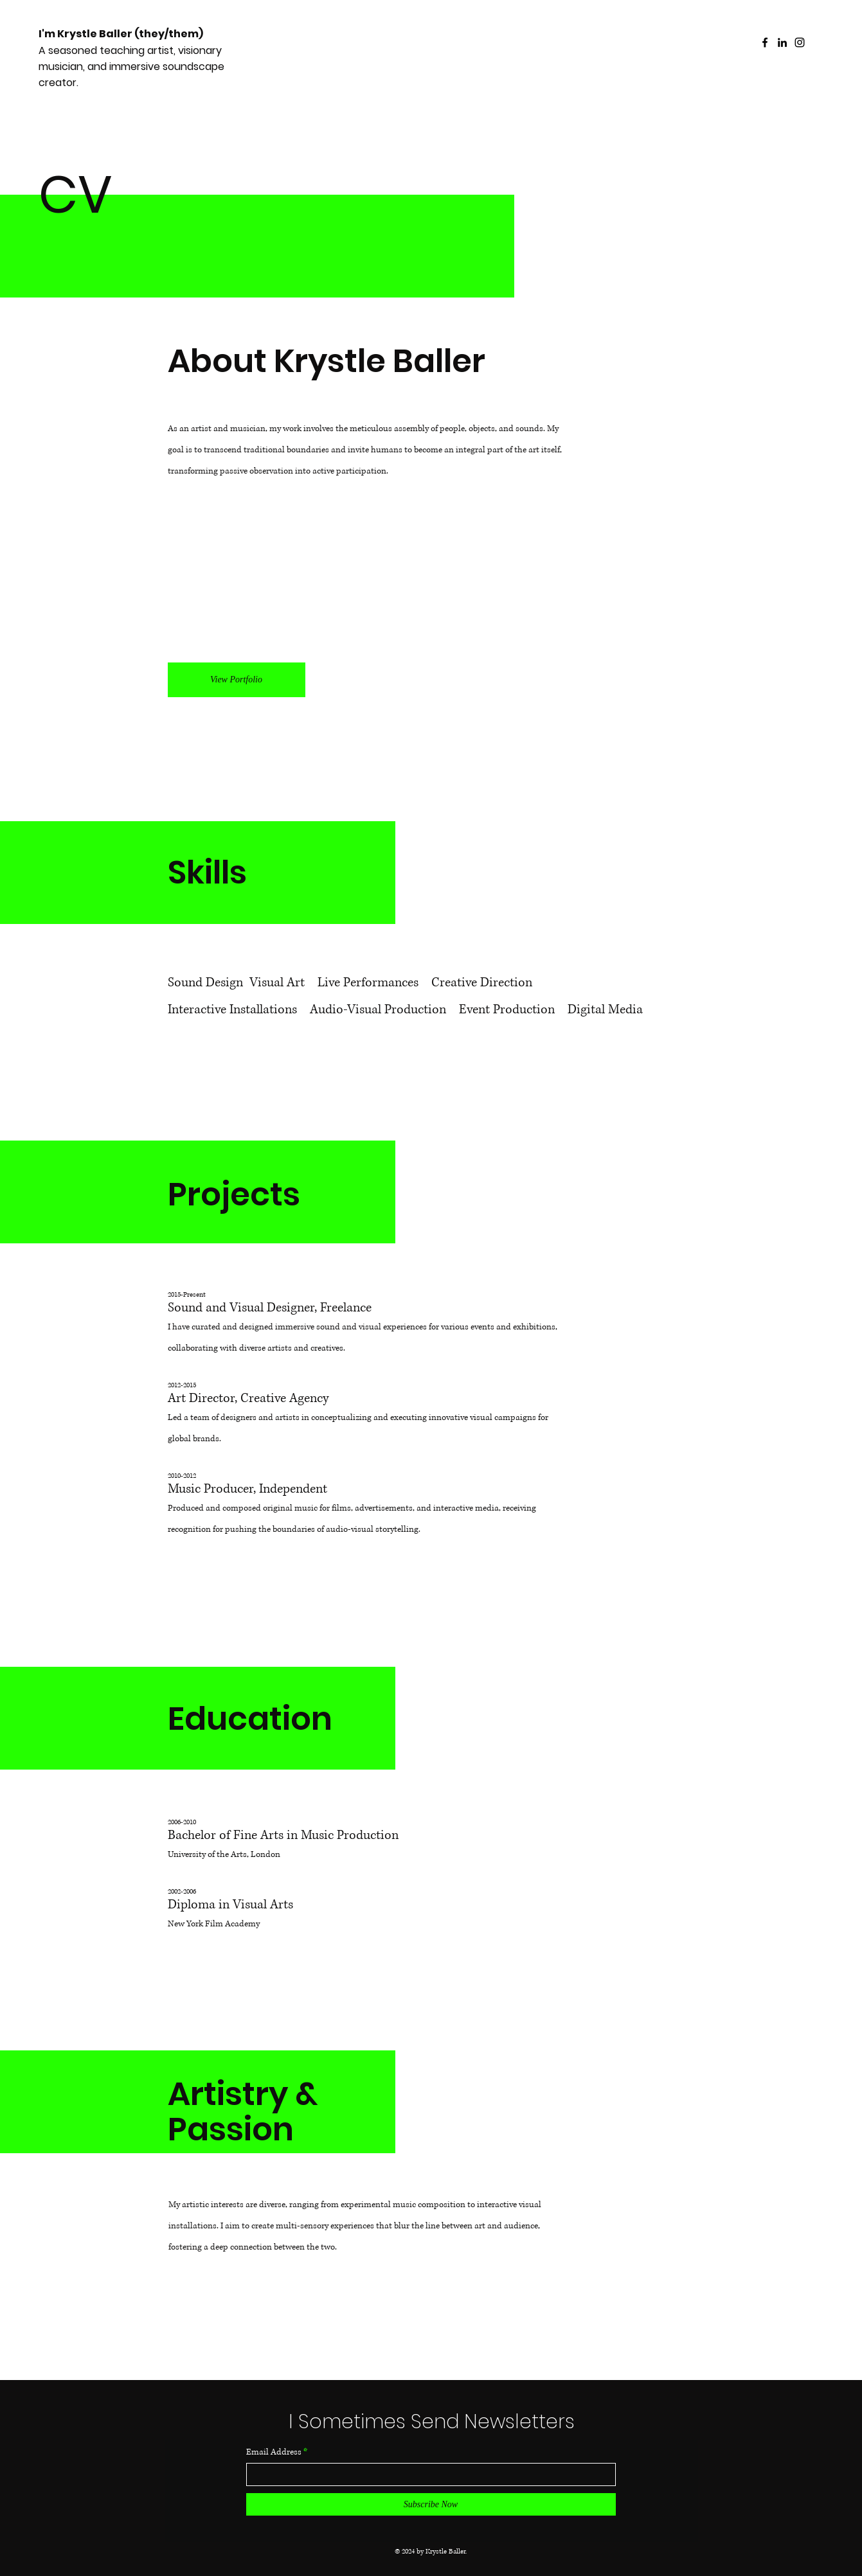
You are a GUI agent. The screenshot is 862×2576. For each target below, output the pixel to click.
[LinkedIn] (782, 42)
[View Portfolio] (236, 679)
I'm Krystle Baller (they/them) (121, 33)
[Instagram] (799, 42)
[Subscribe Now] (431, 2504)
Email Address (273, 2452)
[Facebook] (765, 42)
